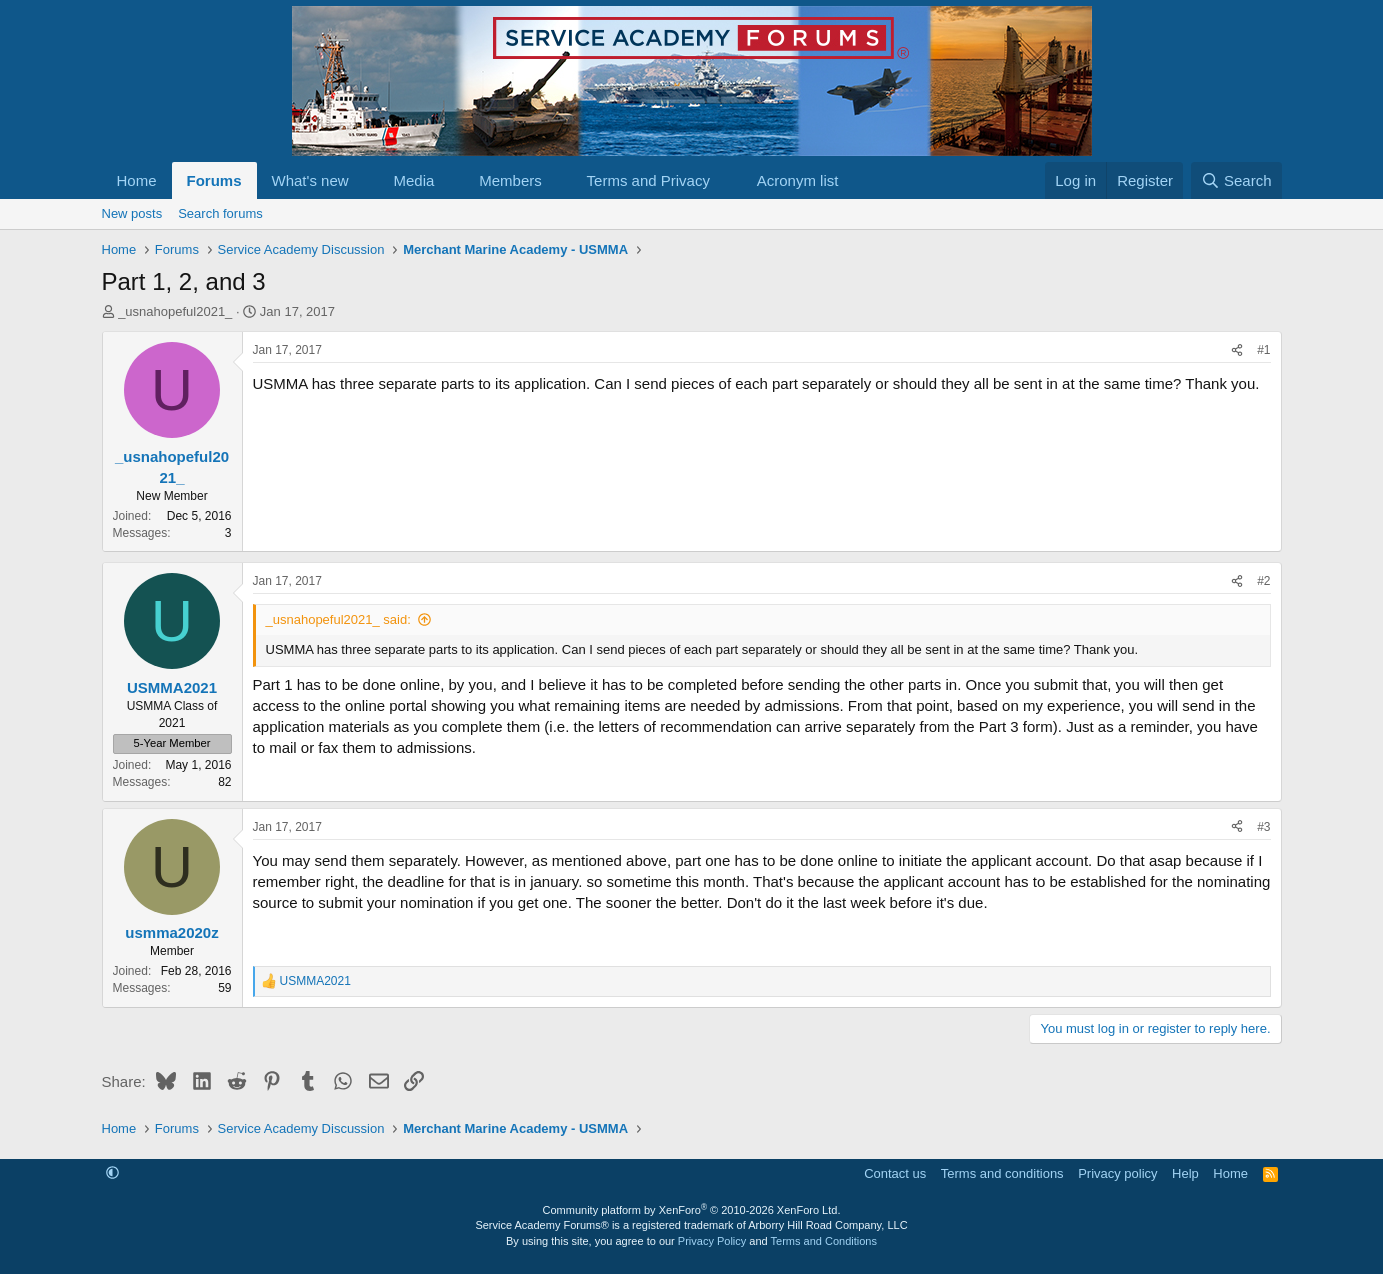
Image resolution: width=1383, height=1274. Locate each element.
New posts (132, 213)
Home (137, 180)
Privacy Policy (712, 1241)
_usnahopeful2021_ (175, 311)
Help (1185, 1173)
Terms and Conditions (824, 1241)
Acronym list (798, 180)
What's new (310, 180)
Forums (214, 180)
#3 (1263, 827)
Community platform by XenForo (692, 1210)
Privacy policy (1117, 1173)
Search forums (220, 213)
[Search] (1236, 180)
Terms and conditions (1002, 1173)
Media (413, 180)
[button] (364, 180)
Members (510, 180)
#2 (1263, 581)
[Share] (1237, 350)
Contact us (895, 1173)
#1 (1263, 350)
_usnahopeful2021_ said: (338, 619)
